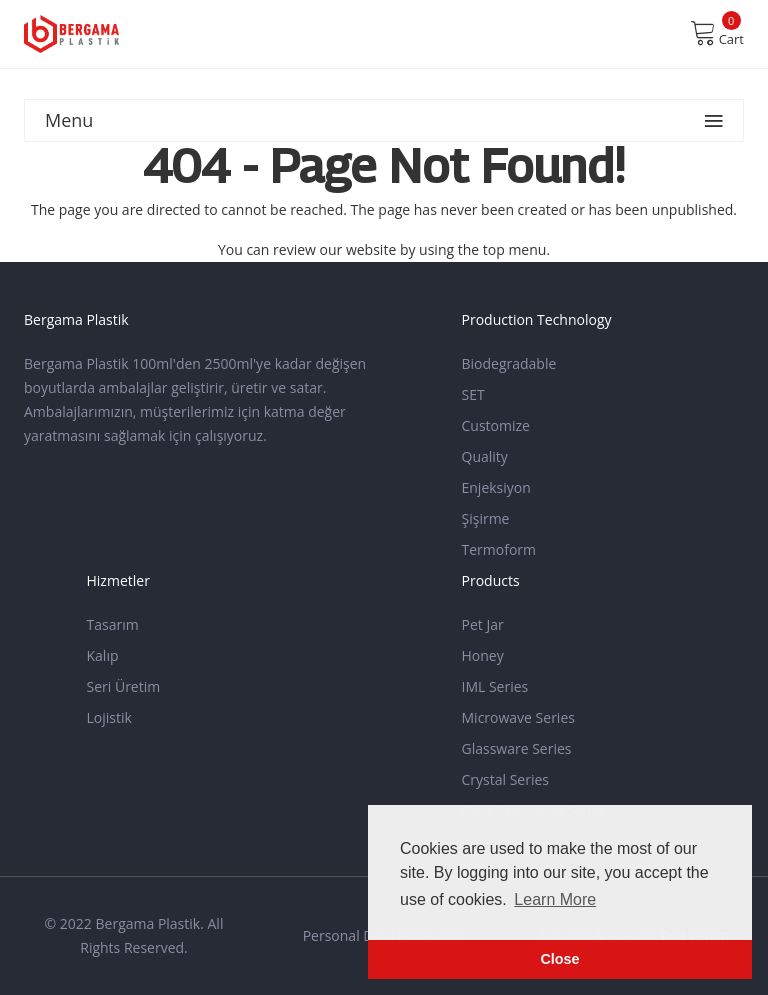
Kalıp (103, 655)
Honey (483, 655)
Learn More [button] (555, 899)
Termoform (499, 549)
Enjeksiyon (496, 487)
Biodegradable (509, 363)
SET (473, 394)
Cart (717, 33)
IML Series (495, 686)
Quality (485, 456)
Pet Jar (483, 624)
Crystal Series (506, 779)
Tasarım (113, 624)
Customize (496, 425)
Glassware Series (517, 748)
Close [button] (559, 959)
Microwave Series (518, 717)
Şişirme (486, 518)
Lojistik (109, 717)
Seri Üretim (124, 686)
